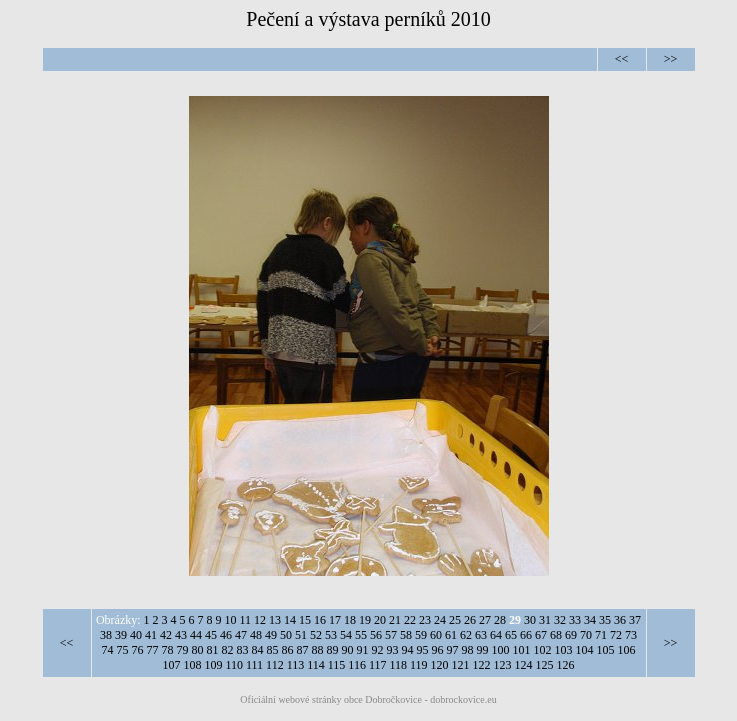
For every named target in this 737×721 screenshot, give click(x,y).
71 (601, 635)
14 (290, 620)
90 (348, 650)
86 (288, 650)
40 (136, 635)
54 (346, 635)
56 (376, 635)
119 (419, 665)
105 (606, 650)
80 (198, 650)
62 (466, 635)
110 (234, 665)
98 (468, 650)
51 (301, 635)
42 (166, 635)
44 (196, 635)
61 (451, 635)
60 (436, 635)
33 (575, 620)
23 (425, 620)
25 (455, 620)
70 (586, 635)
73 (631, 635)
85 (273, 650)
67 (541, 635)
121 (461, 665)
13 (275, 620)
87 (303, 650)
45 (211, 635)
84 (258, 650)
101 (522, 650)
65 (511, 635)
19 (365, 620)
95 (423, 650)
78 (168, 650)
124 (524, 665)
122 (482, 665)
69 (571, 635)
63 (481, 635)
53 (331, 635)
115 (337, 665)
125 (545, 665)
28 (500, 620)
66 (526, 635)
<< (622, 59)
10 (231, 620)
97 (453, 650)
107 (171, 665)
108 (192, 665)
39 (121, 635)
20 (380, 620)
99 (483, 650)
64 (496, 635)
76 (138, 650)
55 (361, 635)
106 (627, 650)
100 (501, 650)
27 (485, 620)
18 (350, 620)
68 (556, 635)
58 (406, 635)
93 (393, 650)
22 (410, 620)
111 (254, 665)
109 (213, 665)
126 (566, 665)
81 (213, 650)
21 (395, 620)
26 (470, 620)
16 (320, 620)
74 (108, 650)
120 (440, 665)
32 (560, 620)
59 (421, 635)
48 (256, 635)
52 (316, 635)
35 (605, 620)
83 (243, 650)
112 (275, 665)
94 (408, 650)
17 (335, 620)
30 (530, 620)
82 (228, 650)
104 (585, 650)
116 (357, 665)
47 (241, 635)
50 (286, 635)
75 (123, 650)
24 (440, 620)
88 (318, 650)
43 (181, 635)
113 (296, 665)
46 (226, 635)
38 (106, 635)
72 (616, 635)
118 (398, 665)
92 (378, 650)
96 (438, 650)
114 (316, 665)
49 (271, 635)
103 (564, 650)
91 (363, 650)
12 (260, 620)
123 (503, 665)
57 (391, 635)
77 (153, 650)
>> (671, 59)
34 (590, 620)
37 (635, 620)
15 (305, 620)
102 (543, 650)
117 (378, 665)
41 (151, 635)
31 (545, 620)
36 (620, 620)
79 (183, 650)
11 (246, 620)
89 (333, 650)
